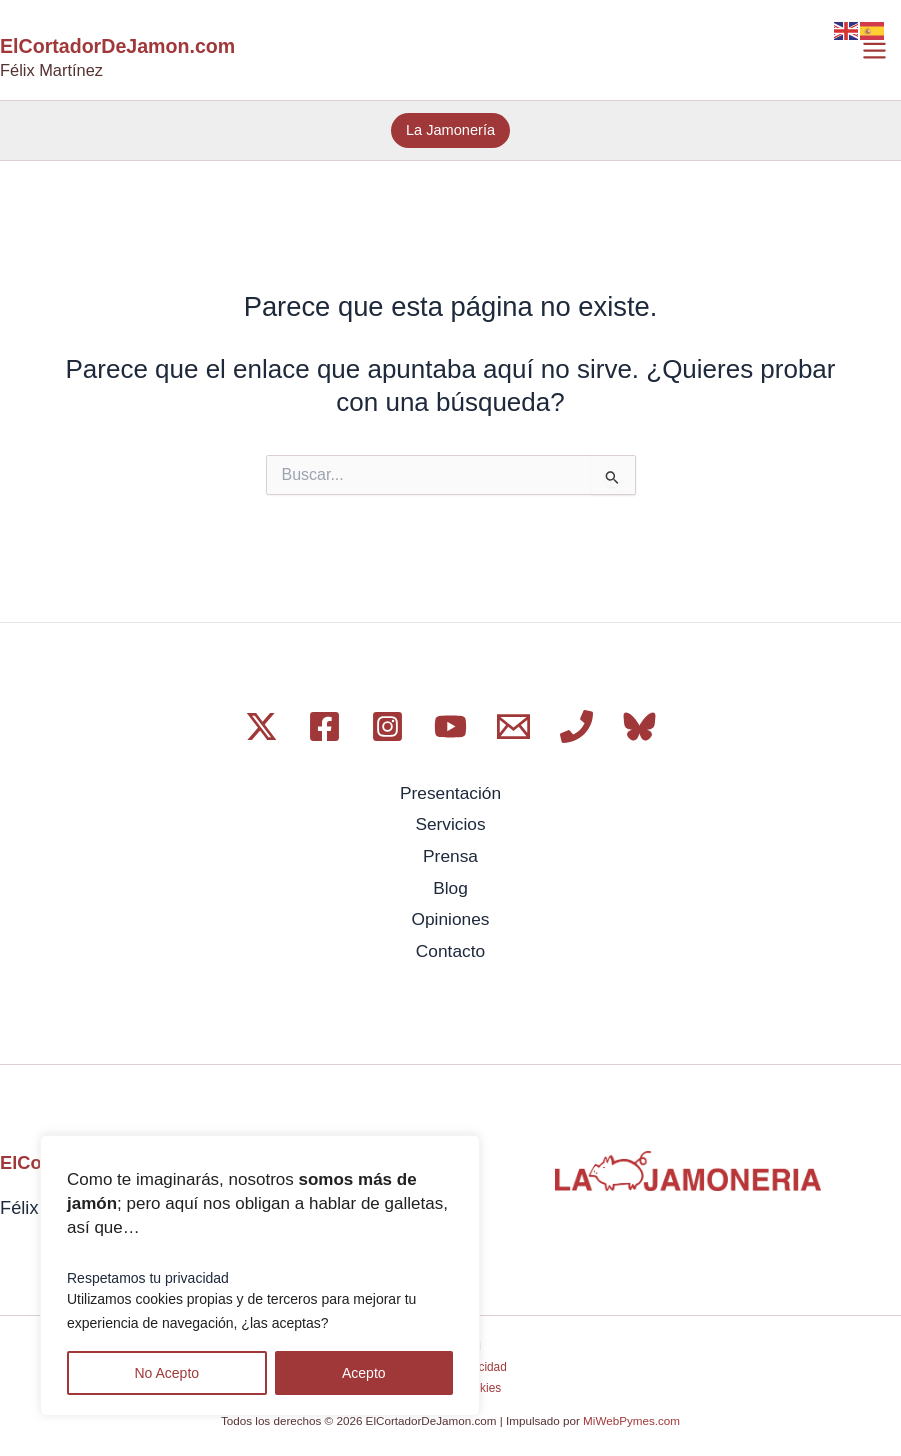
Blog (450, 884)
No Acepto (166, 1373)
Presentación (450, 793)
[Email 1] (513, 726)
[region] (260, 1275)
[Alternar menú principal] (874, 50)
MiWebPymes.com (631, 1413)
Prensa (450, 853)
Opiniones (451, 914)
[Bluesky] (639, 726)
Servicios (450, 823)
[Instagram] (387, 726)
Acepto (364, 1373)
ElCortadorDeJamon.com (120, 47)
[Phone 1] (576, 726)
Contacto (450, 944)
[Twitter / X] (261, 726)
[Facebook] (324, 726)
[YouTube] (450, 726)
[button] (450, 131)
